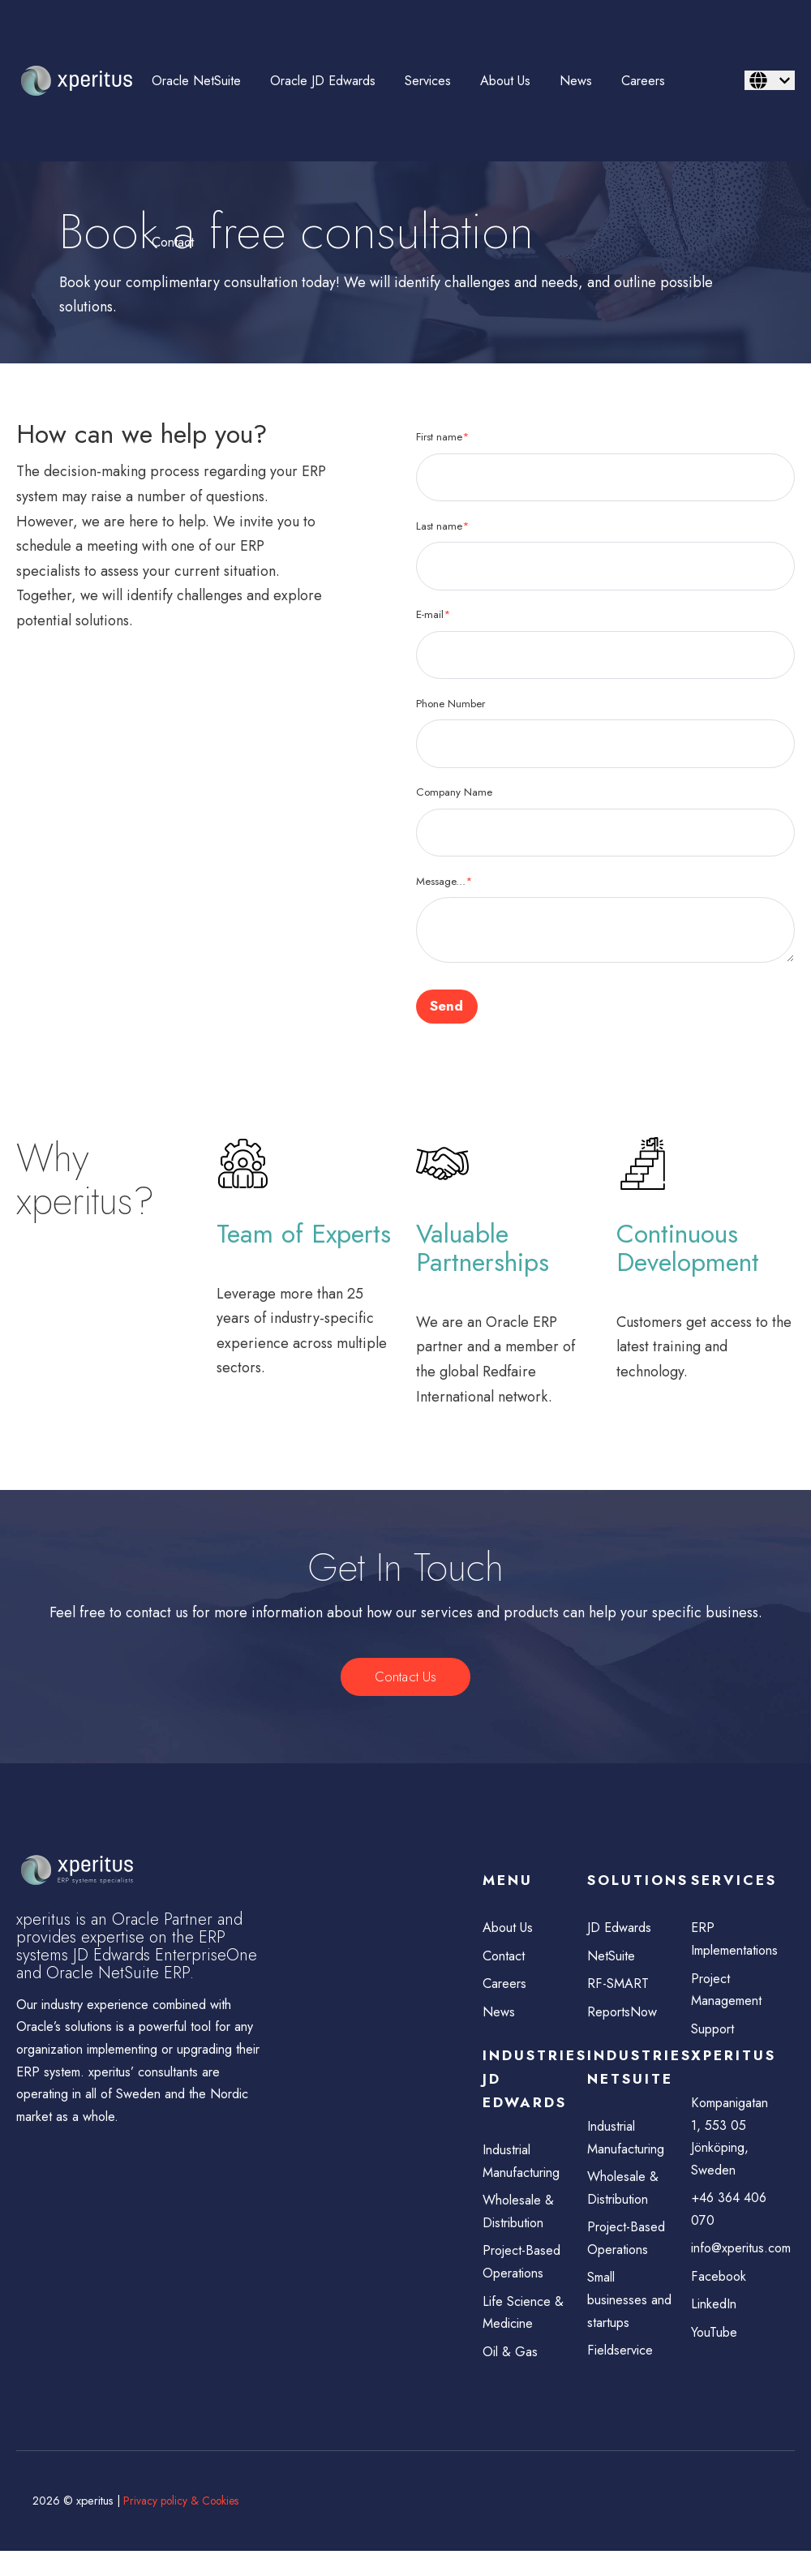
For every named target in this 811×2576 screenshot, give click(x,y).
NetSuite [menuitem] (612, 1962)
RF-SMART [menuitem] (619, 1992)
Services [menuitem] (428, 80)
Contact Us (405, 1679)
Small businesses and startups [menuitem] (631, 2322)
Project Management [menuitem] (728, 1997)
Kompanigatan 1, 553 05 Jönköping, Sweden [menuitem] (732, 2150)
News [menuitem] (576, 80)
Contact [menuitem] (173, 242)
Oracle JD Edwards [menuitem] (322, 80)
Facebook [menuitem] (720, 2297)
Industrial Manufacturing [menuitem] (524, 2176)
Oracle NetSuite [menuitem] (196, 80)
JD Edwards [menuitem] (621, 1933)
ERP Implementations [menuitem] (735, 1944)
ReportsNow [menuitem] (624, 2021)
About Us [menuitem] (505, 80)
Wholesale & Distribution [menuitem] (521, 2229)
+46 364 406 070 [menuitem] (731, 2226)
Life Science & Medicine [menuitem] (526, 2335)
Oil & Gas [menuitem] (512, 2376)
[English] (769, 80)
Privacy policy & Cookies (183, 2526)
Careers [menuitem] (643, 80)
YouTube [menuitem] (716, 2356)
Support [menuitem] (715, 2039)
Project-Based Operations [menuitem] (523, 2281)
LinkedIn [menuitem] (715, 2327)
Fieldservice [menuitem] (623, 2375)
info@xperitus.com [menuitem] (735, 2268)
